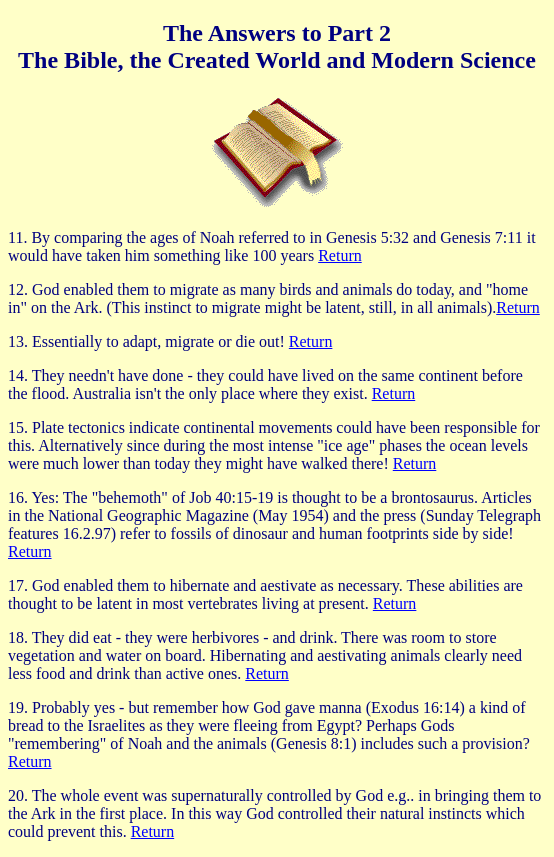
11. (17, 237)
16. (18, 497)
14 (16, 375)
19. (18, 707)
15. (18, 427)
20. (18, 795)
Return (340, 255)
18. (18, 637)
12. (18, 289)
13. (18, 341)
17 (16, 585)
